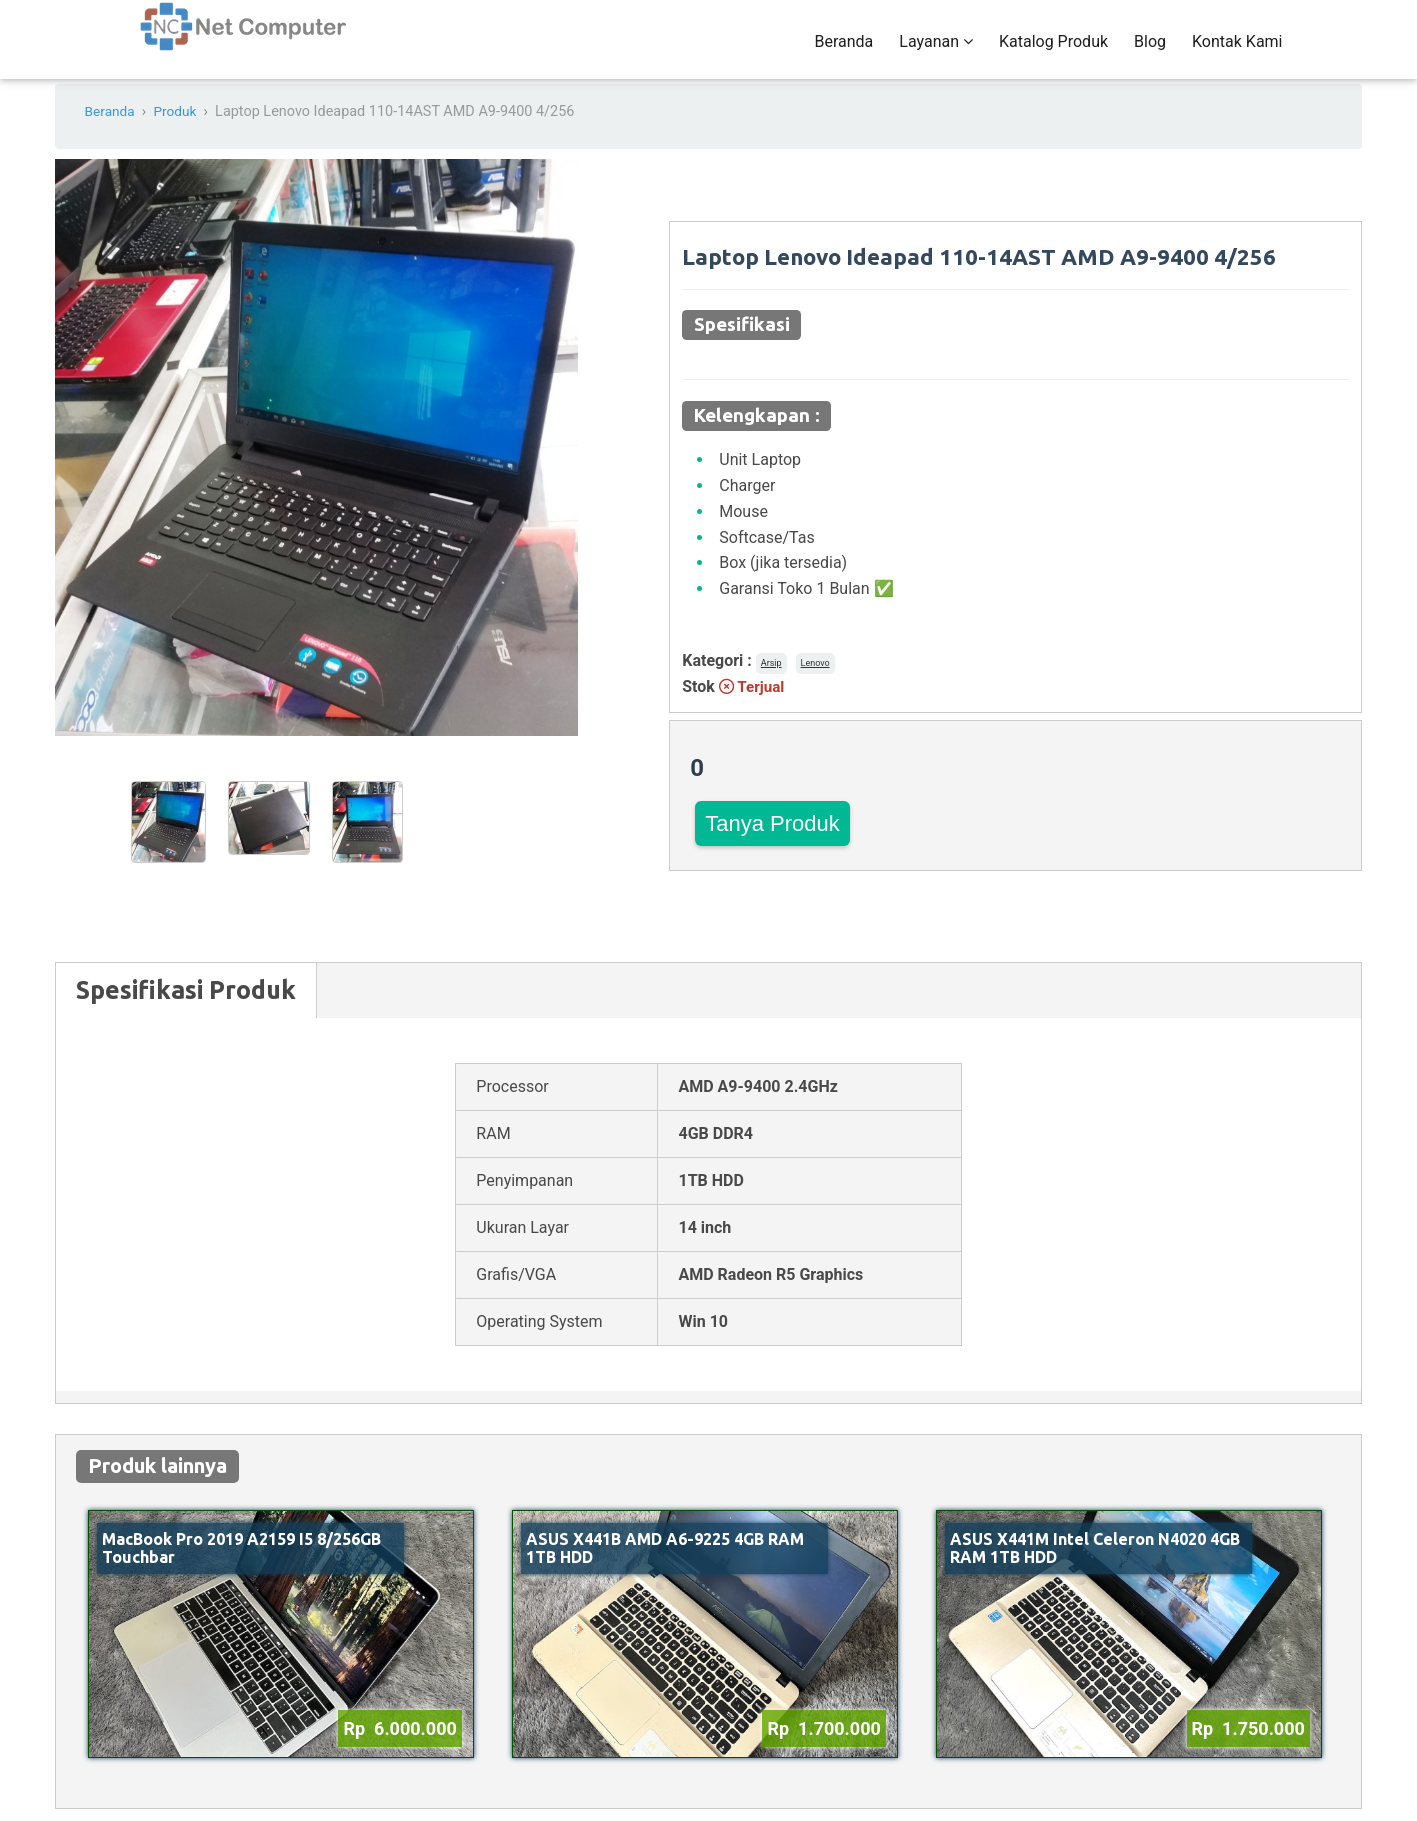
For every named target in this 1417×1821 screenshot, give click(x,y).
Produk (179, 131)
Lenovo (815, 682)
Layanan (936, 51)
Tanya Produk (772, 842)
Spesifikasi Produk (186, 1010)
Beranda (843, 51)
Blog (1150, 51)
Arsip (771, 682)
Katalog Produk (1053, 51)
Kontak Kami (1237, 51)
